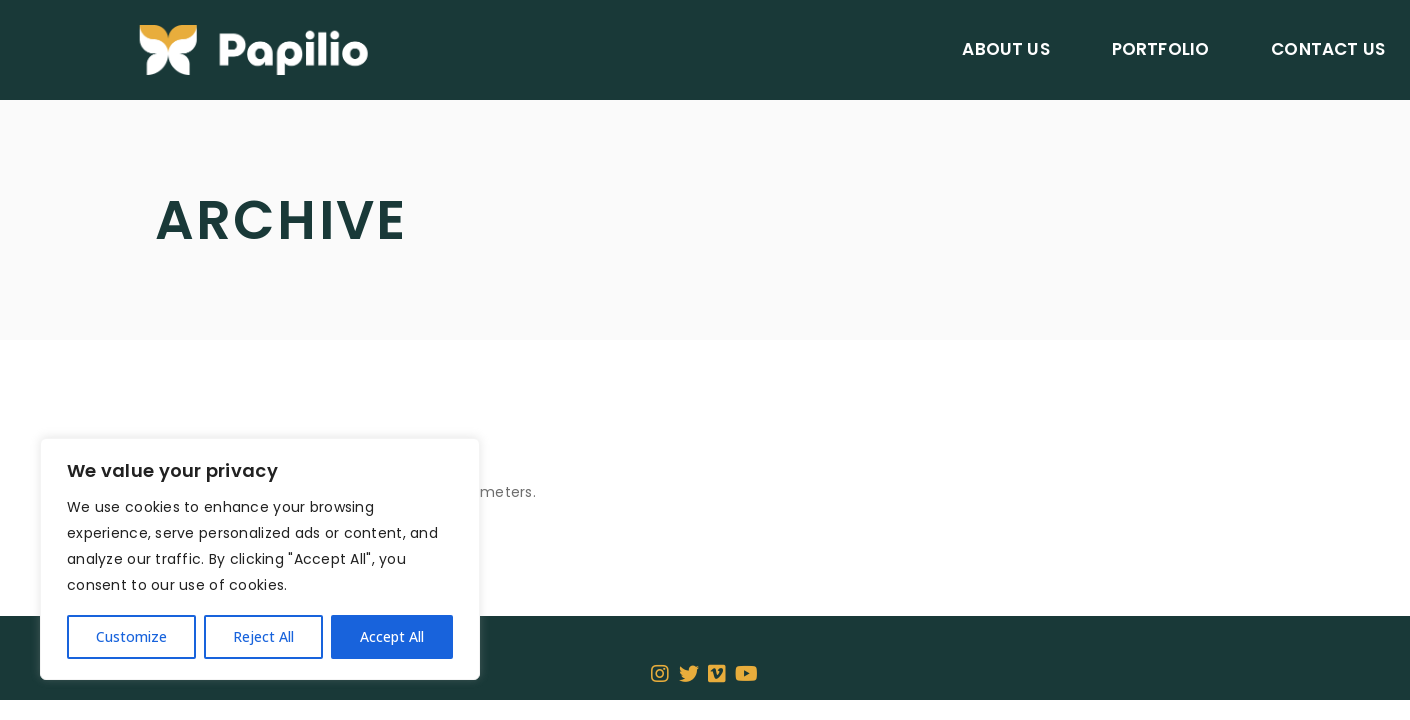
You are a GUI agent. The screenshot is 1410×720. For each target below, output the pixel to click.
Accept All (392, 636)
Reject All (263, 636)
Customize (131, 636)
